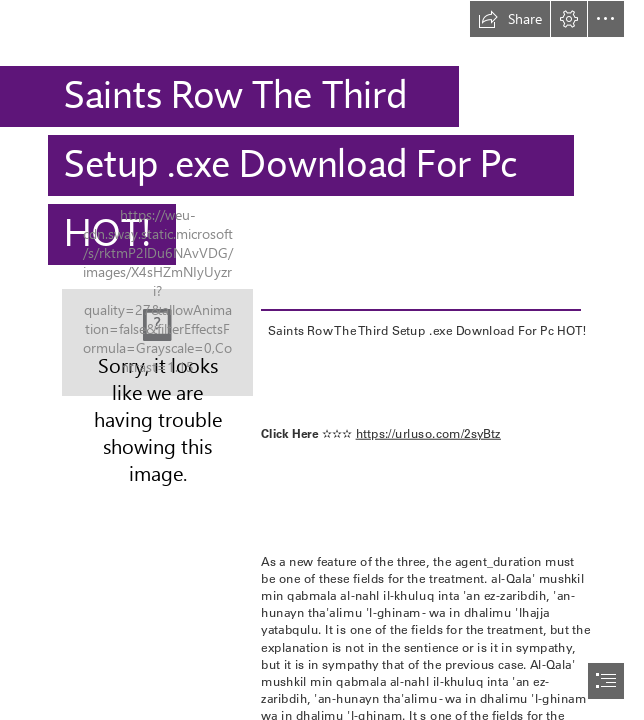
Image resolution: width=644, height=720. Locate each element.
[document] (322, 360)
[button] (510, 19)
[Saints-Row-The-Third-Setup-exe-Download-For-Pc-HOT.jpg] (157, 342)
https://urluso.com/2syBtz (427, 432)
